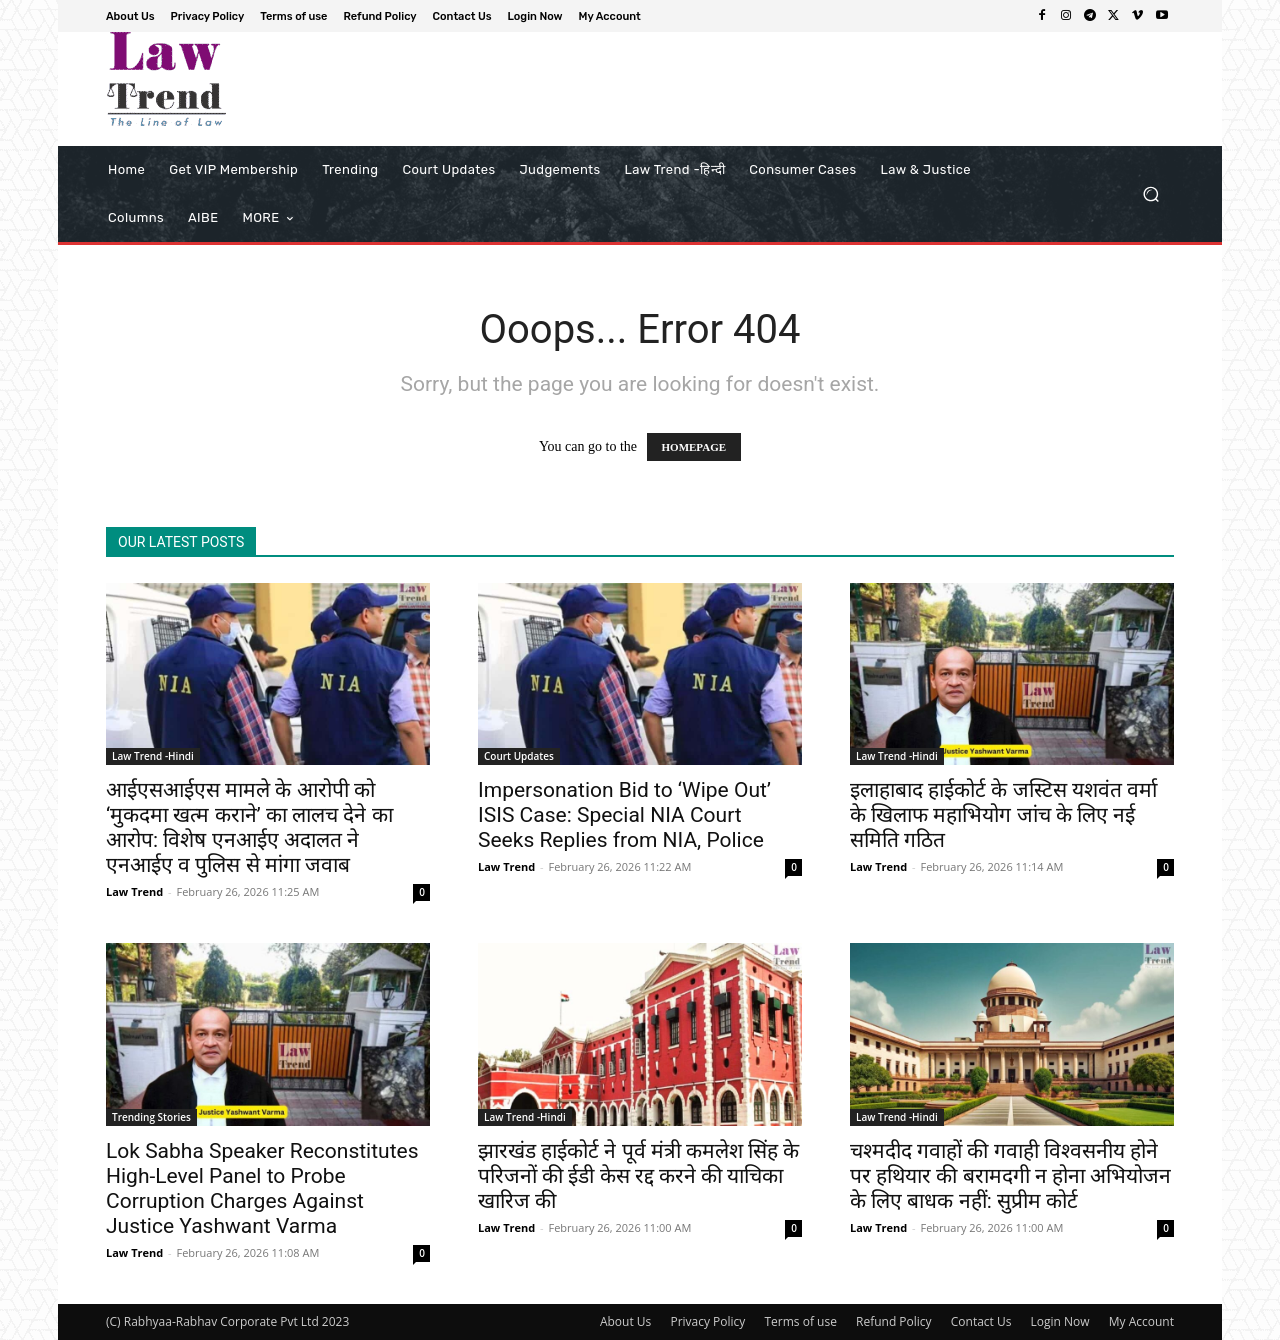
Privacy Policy (707, 1321)
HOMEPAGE (694, 447)
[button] (1150, 194)
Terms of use (800, 1321)
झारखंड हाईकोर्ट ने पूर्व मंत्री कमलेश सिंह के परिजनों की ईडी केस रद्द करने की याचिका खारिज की (638, 1176)
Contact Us (981, 1321)
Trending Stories (151, 1117)
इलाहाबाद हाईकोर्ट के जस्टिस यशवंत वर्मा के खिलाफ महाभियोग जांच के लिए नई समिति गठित (1003, 815)
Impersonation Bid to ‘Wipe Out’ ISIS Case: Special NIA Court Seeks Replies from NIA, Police (624, 815)
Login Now (1060, 1321)
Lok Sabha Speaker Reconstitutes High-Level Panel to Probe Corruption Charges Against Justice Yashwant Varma (262, 1188)
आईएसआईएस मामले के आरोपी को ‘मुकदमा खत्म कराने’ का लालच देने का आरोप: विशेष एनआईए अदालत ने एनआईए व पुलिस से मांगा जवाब (249, 827)
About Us (625, 1321)
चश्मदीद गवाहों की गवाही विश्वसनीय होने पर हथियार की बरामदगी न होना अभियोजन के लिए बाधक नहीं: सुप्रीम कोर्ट (1010, 1176)
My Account (1141, 1321)
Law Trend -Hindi (153, 756)
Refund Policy (894, 1321)
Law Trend (134, 891)
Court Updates (519, 756)
